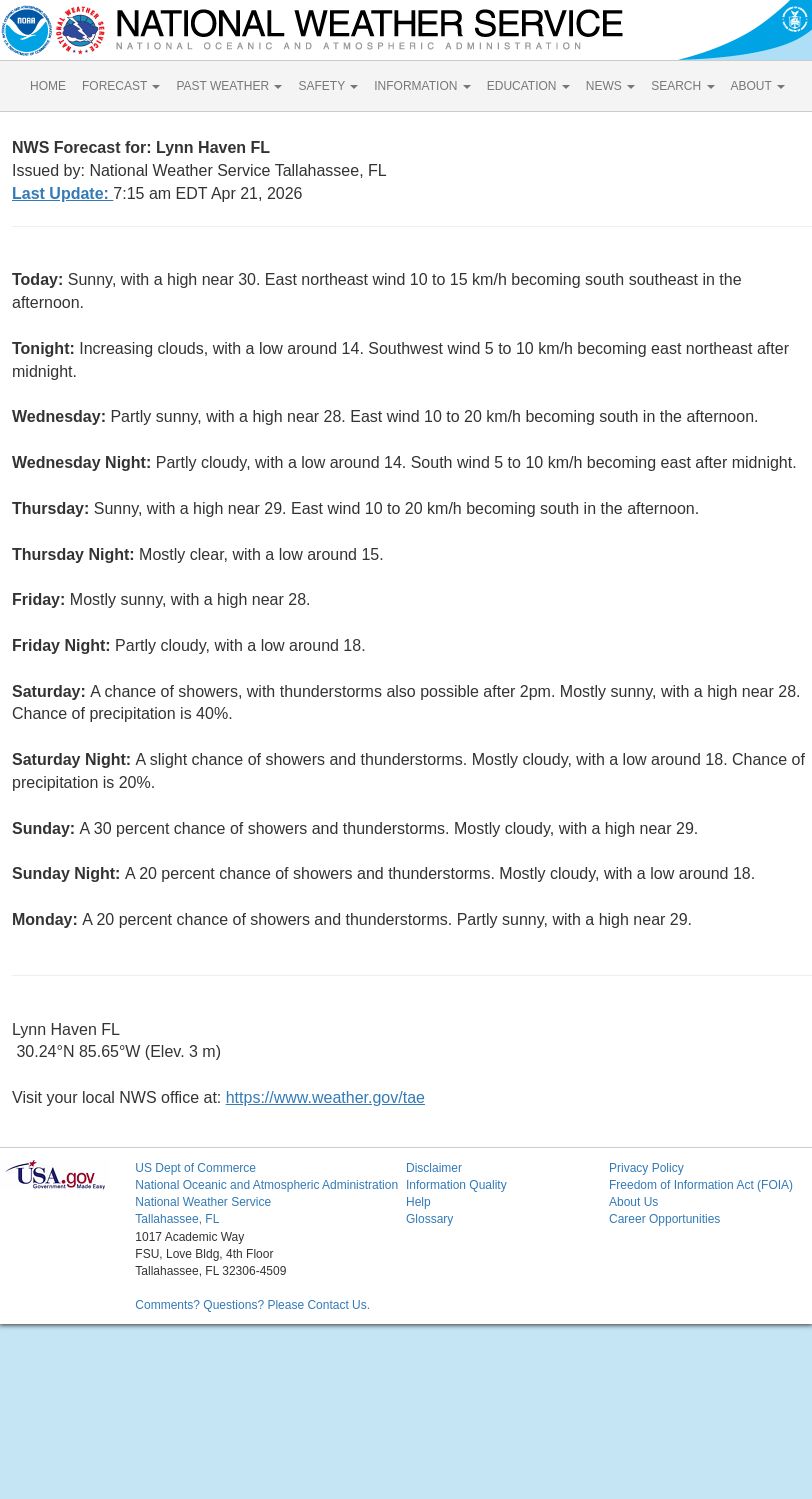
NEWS (610, 86)
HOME (48, 86)
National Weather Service (203, 1202)
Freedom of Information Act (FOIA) (701, 1185)
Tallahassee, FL (177, 1219)
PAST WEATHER (229, 86)
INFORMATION (422, 86)
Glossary (429, 1219)
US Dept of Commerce (195, 1168)
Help (418, 1202)
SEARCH (682, 86)
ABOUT (758, 86)
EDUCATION (528, 86)
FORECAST (121, 86)
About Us (633, 1202)
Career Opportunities (664, 1219)
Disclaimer (434, 1168)
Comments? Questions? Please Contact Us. (252, 1305)
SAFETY (328, 86)
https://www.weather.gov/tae (325, 1097)
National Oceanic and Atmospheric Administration (266, 1185)
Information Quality (456, 1185)
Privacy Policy (646, 1168)
